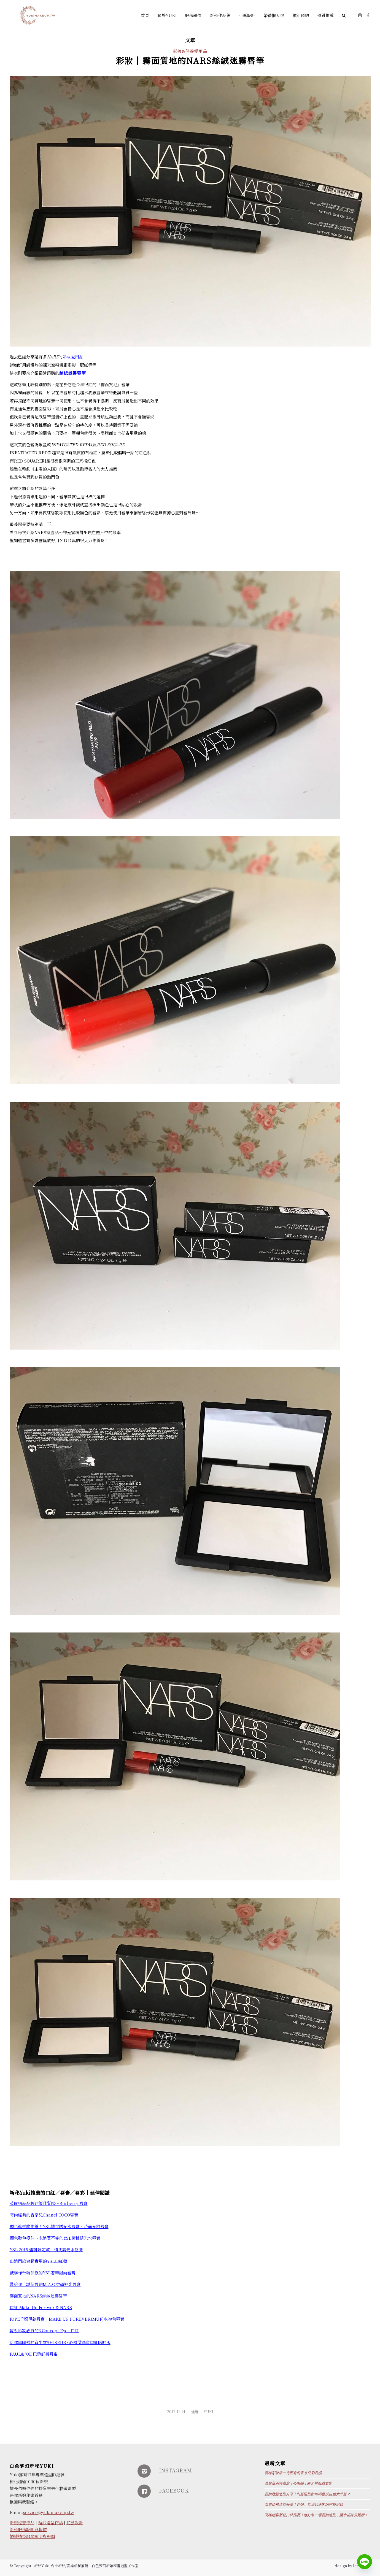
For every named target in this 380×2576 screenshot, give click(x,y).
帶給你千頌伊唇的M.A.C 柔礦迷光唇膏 (45, 2284)
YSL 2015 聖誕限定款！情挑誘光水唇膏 (46, 2249)
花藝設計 (74, 2522)
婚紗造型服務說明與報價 (32, 2536)
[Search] (344, 15)
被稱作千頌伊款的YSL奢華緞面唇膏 (43, 2272)
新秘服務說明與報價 (28, 2529)
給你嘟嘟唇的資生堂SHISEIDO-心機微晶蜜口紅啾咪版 (60, 2342)
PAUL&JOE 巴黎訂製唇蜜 (34, 2354)
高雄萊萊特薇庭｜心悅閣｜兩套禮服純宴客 (298, 2483)
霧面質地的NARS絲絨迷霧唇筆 (38, 2296)
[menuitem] (145, 15)
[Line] (364, 2561)
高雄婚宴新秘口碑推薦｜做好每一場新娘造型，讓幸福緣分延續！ (316, 2515)
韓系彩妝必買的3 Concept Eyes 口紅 (44, 2330)
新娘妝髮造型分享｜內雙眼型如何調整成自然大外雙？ (307, 2494)
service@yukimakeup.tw (48, 2512)
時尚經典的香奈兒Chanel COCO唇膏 (44, 2215)
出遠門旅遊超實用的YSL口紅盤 (38, 2261)
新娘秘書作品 (22, 2522)
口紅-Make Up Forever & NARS (41, 2307)
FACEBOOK (174, 2490)
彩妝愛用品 (73, 356)
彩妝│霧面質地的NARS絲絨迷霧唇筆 (190, 60)
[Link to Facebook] (368, 15)
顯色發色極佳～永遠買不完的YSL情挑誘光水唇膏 (55, 2238)
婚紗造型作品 (50, 2522)
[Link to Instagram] (360, 15)
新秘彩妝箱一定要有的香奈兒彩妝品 (293, 2473)
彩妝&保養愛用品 (190, 51)
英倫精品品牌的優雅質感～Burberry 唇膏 (49, 2203)
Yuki (208, 2411)
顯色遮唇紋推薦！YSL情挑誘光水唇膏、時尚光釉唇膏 (59, 2226)
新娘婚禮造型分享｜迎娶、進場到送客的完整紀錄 (304, 2505)
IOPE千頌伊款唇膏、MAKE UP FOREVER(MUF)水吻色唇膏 (67, 2319)
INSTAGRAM (175, 2470)
